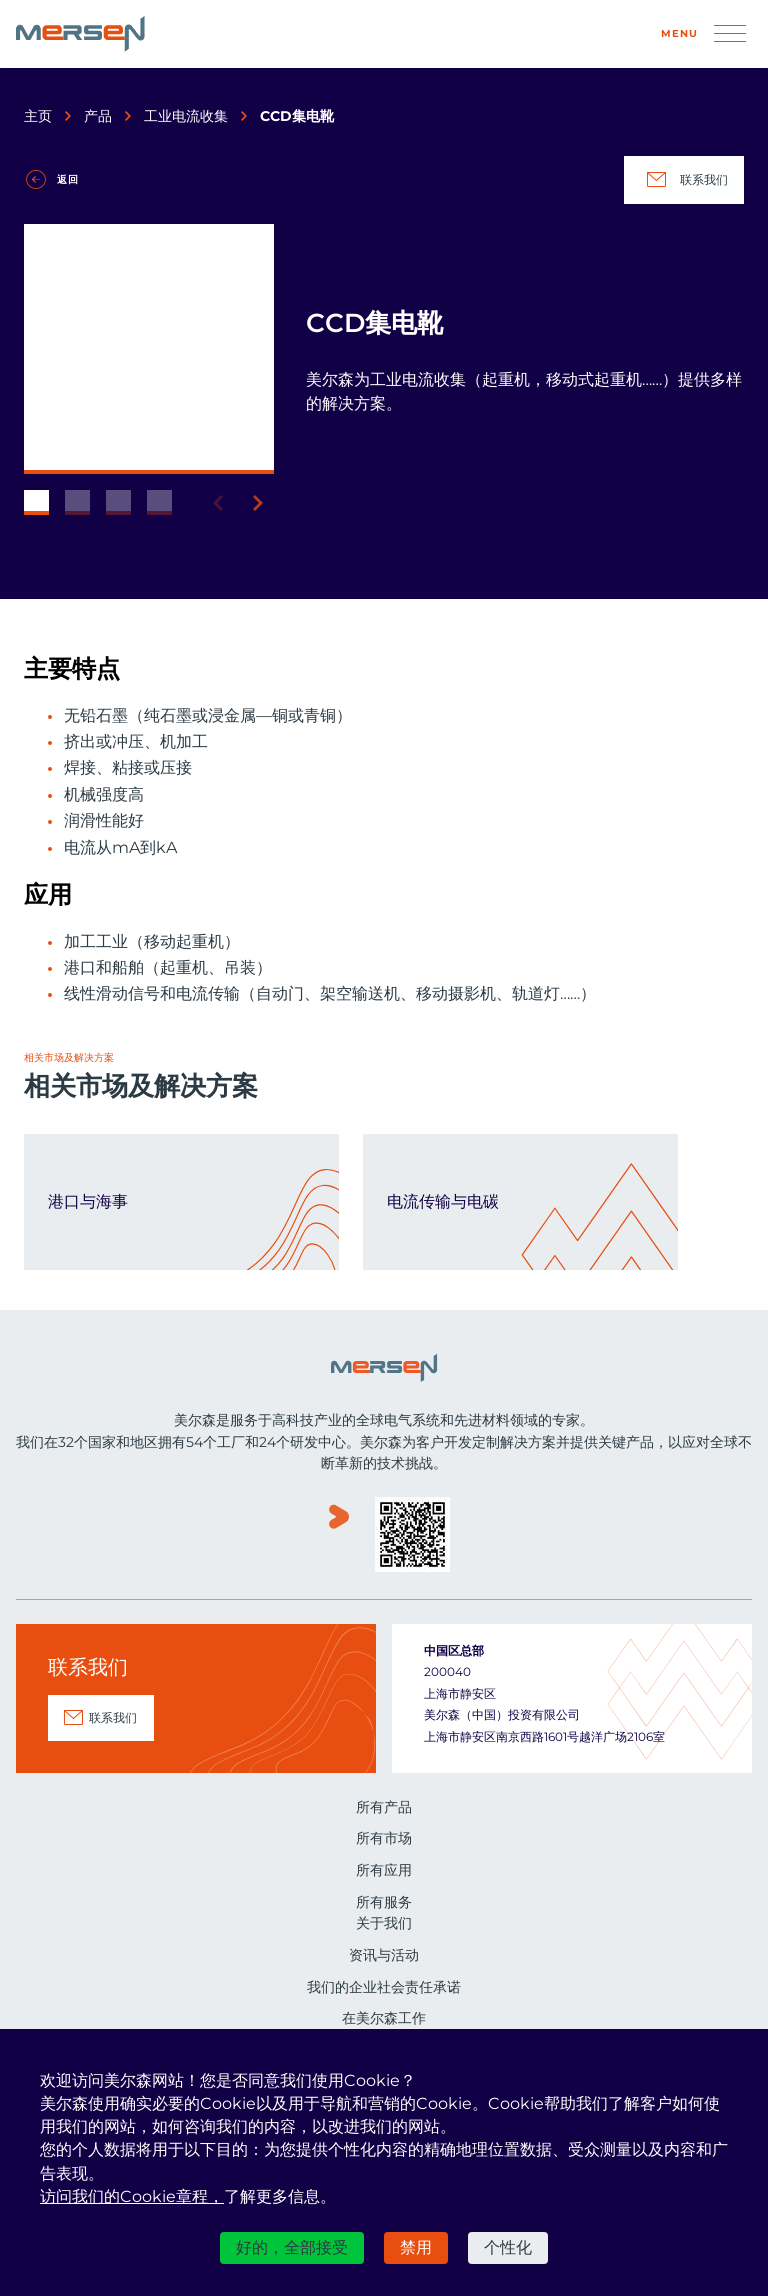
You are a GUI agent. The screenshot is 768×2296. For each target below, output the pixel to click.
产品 (98, 116)
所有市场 (384, 1838)
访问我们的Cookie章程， (132, 2196)
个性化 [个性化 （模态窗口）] (508, 2247)
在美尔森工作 (384, 2018)
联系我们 (684, 180)
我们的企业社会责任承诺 (384, 1987)
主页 (38, 116)
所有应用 (384, 1870)
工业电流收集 (186, 116)
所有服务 (384, 1902)
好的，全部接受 (292, 2247)
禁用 (416, 2247)
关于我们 (384, 1923)
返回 (68, 179)
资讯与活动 (384, 1955)
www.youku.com (339, 1536)
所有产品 (384, 1807)
